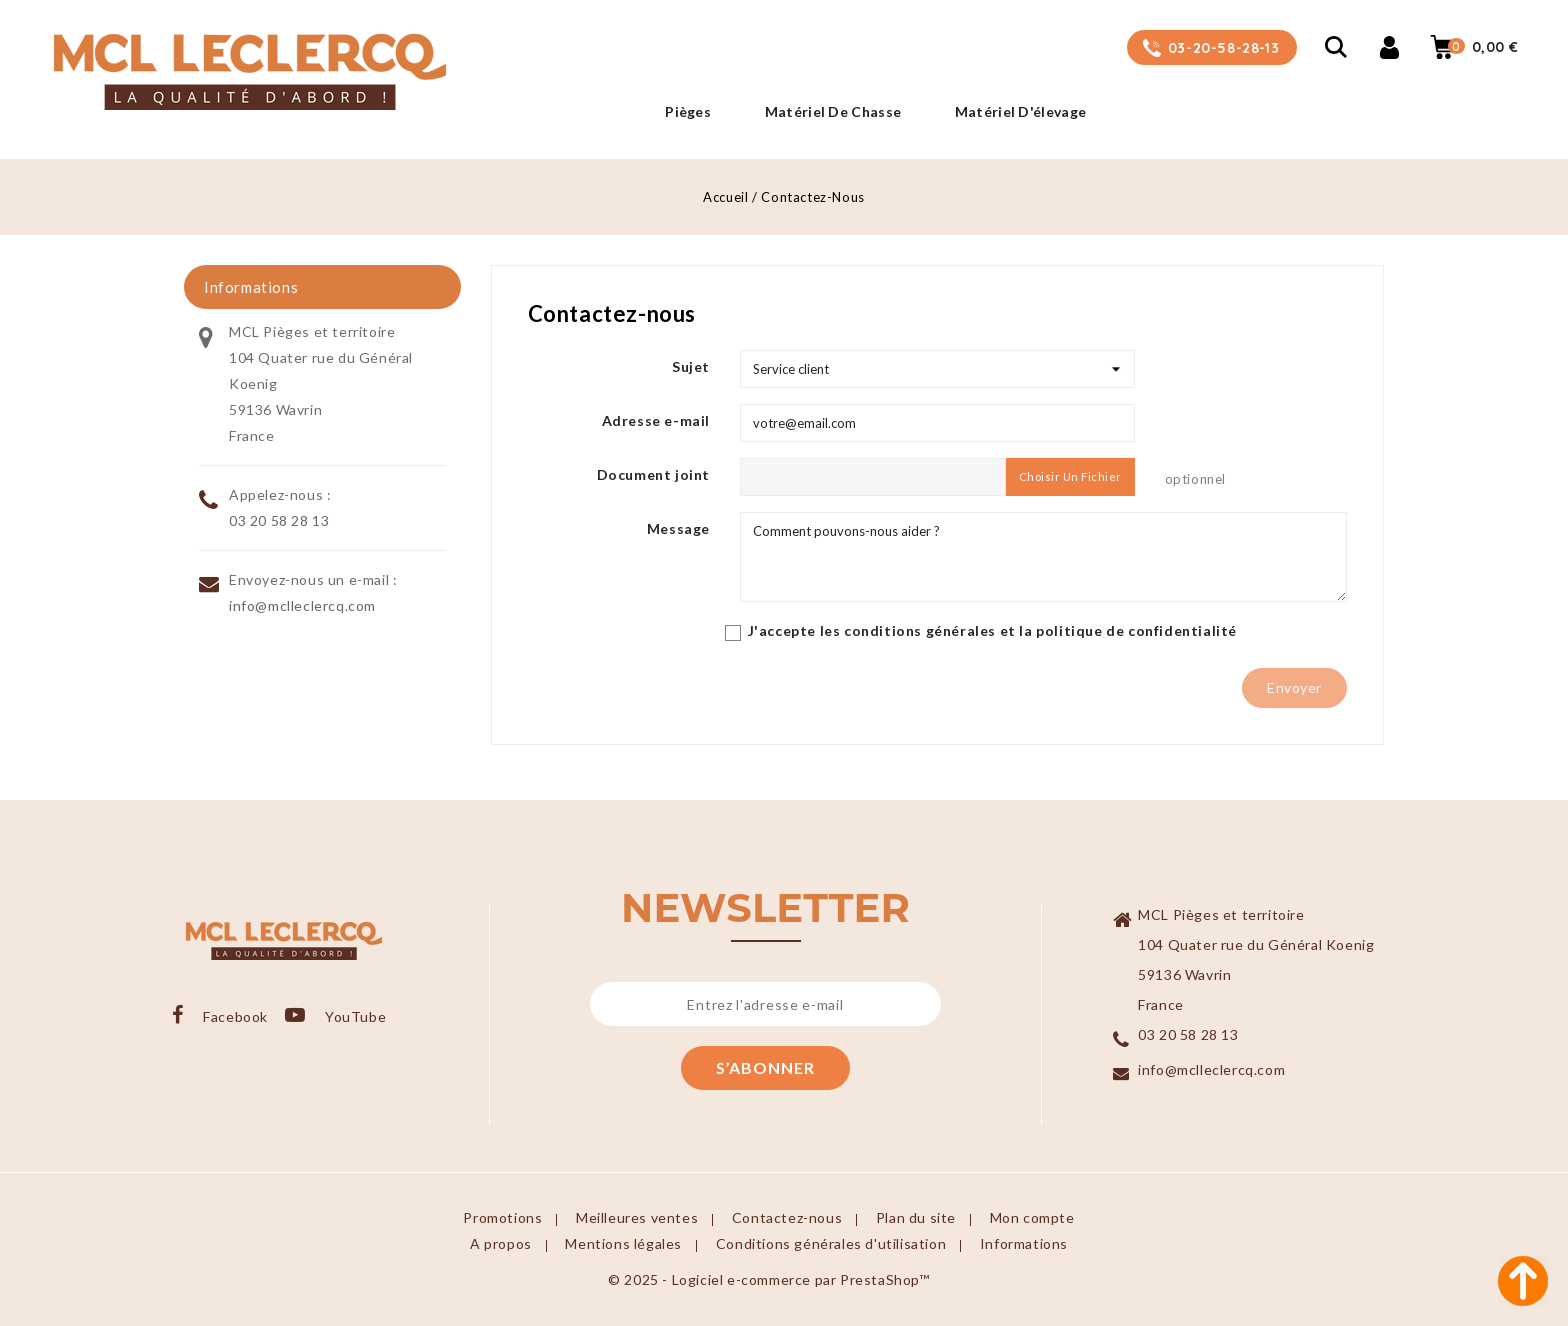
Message (678, 528)
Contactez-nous (787, 1217)
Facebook (235, 1016)
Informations (1024, 1243)
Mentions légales (623, 1243)
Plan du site (916, 1217)
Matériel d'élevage (1020, 111)
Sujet (691, 366)
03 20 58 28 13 (279, 520)
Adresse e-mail (656, 420)
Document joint (653, 474)
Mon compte (1032, 1217)
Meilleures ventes (637, 1217)
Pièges (688, 111)
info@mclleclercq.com (302, 605)
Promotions (502, 1217)
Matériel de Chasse (833, 111)
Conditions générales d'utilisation (831, 1243)
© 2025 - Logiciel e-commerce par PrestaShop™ (768, 1279)
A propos (501, 1243)
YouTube (357, 1016)
